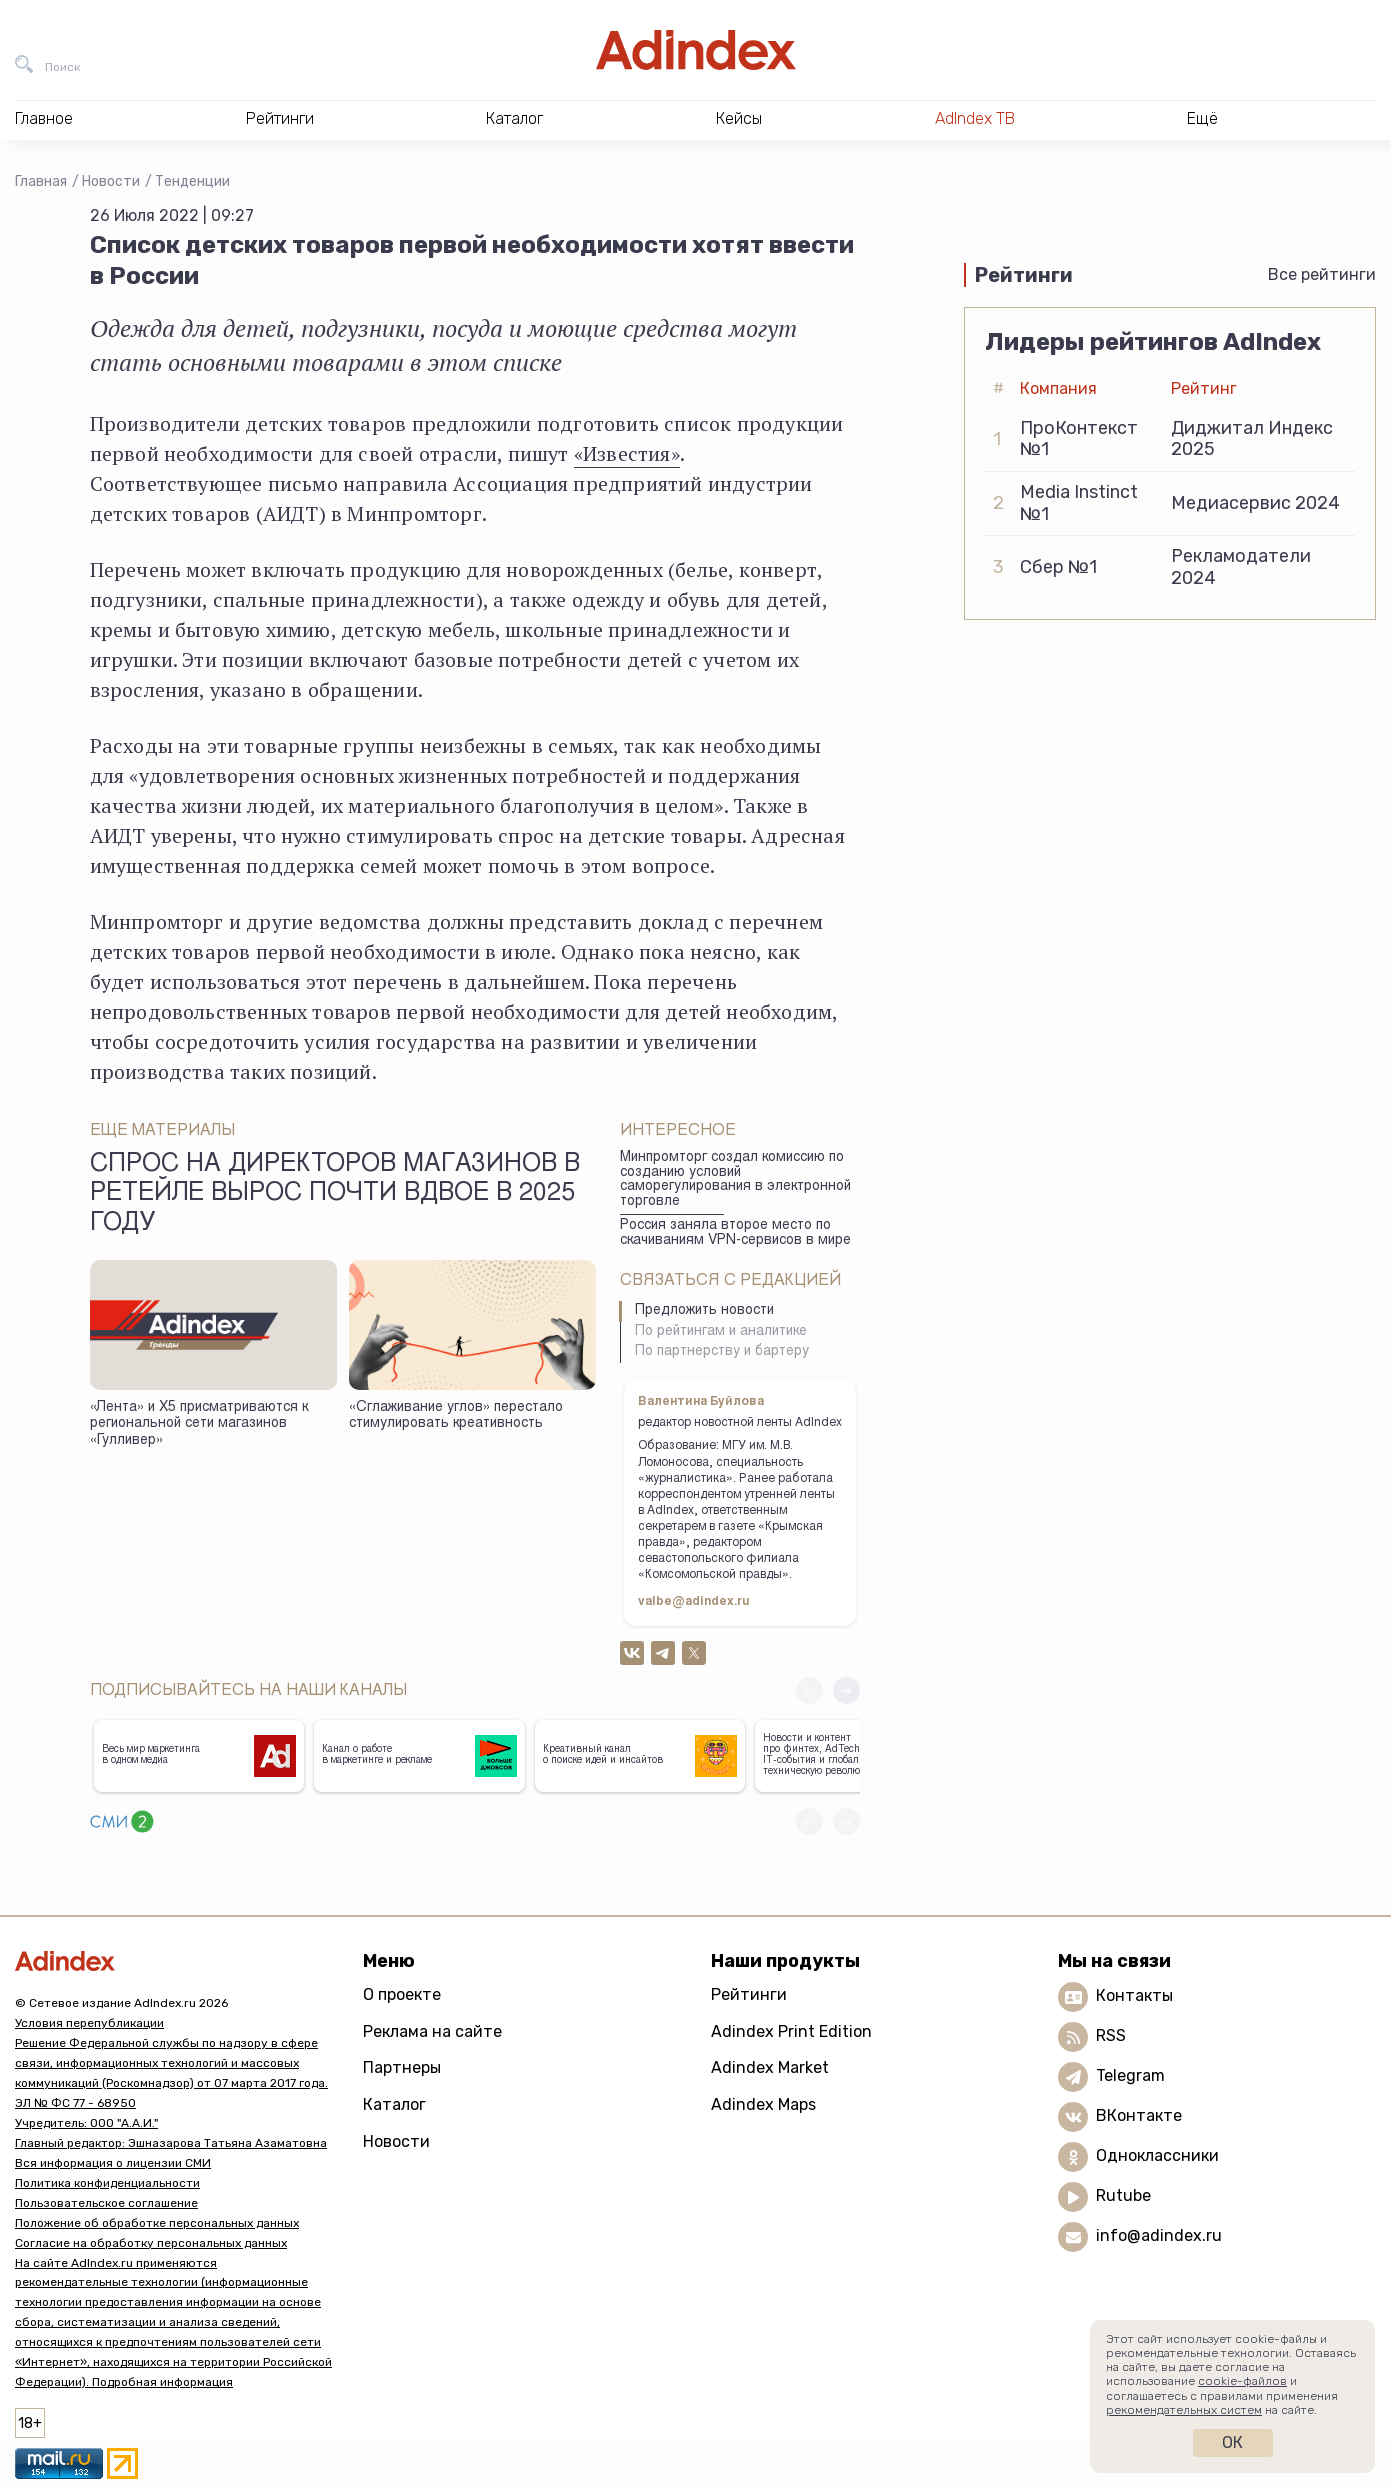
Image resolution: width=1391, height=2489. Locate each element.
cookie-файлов (1242, 2381)
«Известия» (627, 453)
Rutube (1123, 2195)
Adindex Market (770, 2067)
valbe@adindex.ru (694, 1602)
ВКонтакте (1139, 2115)
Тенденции (192, 181)
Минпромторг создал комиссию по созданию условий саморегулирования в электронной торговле (735, 1180)
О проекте (402, 1994)
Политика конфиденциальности (107, 2183)
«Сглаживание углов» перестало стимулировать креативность (456, 1416)
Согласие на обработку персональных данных (151, 2243)
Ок (1232, 2442)
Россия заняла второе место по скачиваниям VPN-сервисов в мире (735, 1233)
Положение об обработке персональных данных (157, 2223)
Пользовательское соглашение (106, 2203)
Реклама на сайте (432, 2031)
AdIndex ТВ (975, 118)
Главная (41, 181)
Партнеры (402, 2067)
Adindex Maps (763, 2104)
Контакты (1134, 1995)
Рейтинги (749, 1994)
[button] (846, 1690)
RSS (1111, 2035)
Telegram (1130, 2075)
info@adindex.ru (1159, 2235)
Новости (111, 181)
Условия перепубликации (89, 2023)
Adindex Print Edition (791, 2031)
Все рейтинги (1322, 274)
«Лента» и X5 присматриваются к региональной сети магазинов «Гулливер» (199, 1424)
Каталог (394, 2104)
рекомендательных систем (1184, 2410)
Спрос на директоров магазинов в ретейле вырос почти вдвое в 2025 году (335, 1195)
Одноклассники (1157, 2155)
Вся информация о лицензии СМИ (113, 2163)
